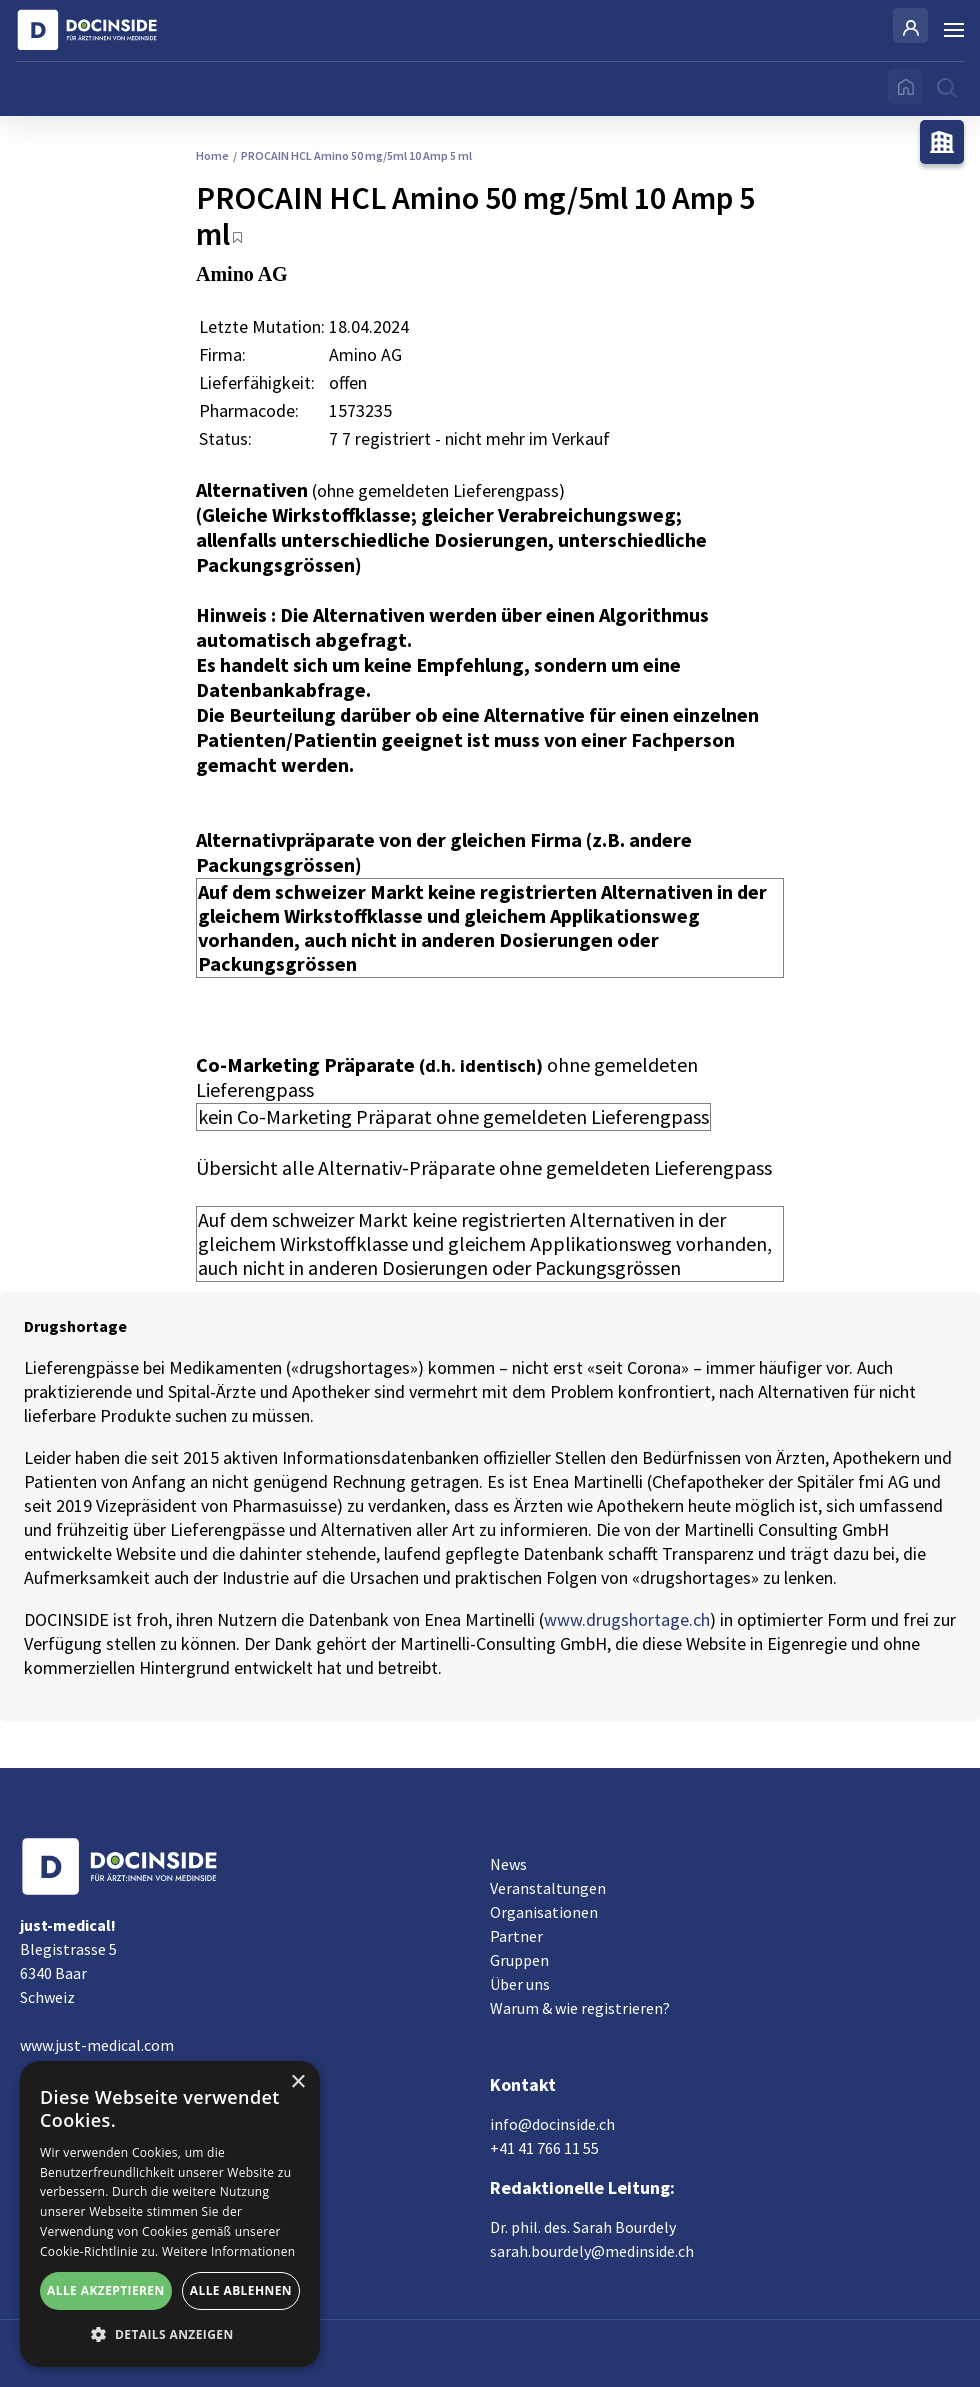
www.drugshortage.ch (627, 1619)
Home (212, 155)
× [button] (297, 2082)
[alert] (170, 2214)
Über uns (520, 1984)
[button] (170, 2335)
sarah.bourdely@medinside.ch (592, 2251)
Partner (516, 1936)
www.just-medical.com (97, 2045)
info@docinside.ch (552, 2124)
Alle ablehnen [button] (241, 2290)
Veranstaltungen (548, 1888)
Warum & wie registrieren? (580, 2008)
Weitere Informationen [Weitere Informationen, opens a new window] (229, 2251)
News (508, 1864)
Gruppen (519, 1960)
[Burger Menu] (954, 30)
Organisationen (544, 1912)
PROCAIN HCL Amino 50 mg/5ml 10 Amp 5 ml (352, 155)
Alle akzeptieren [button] (106, 2290)
